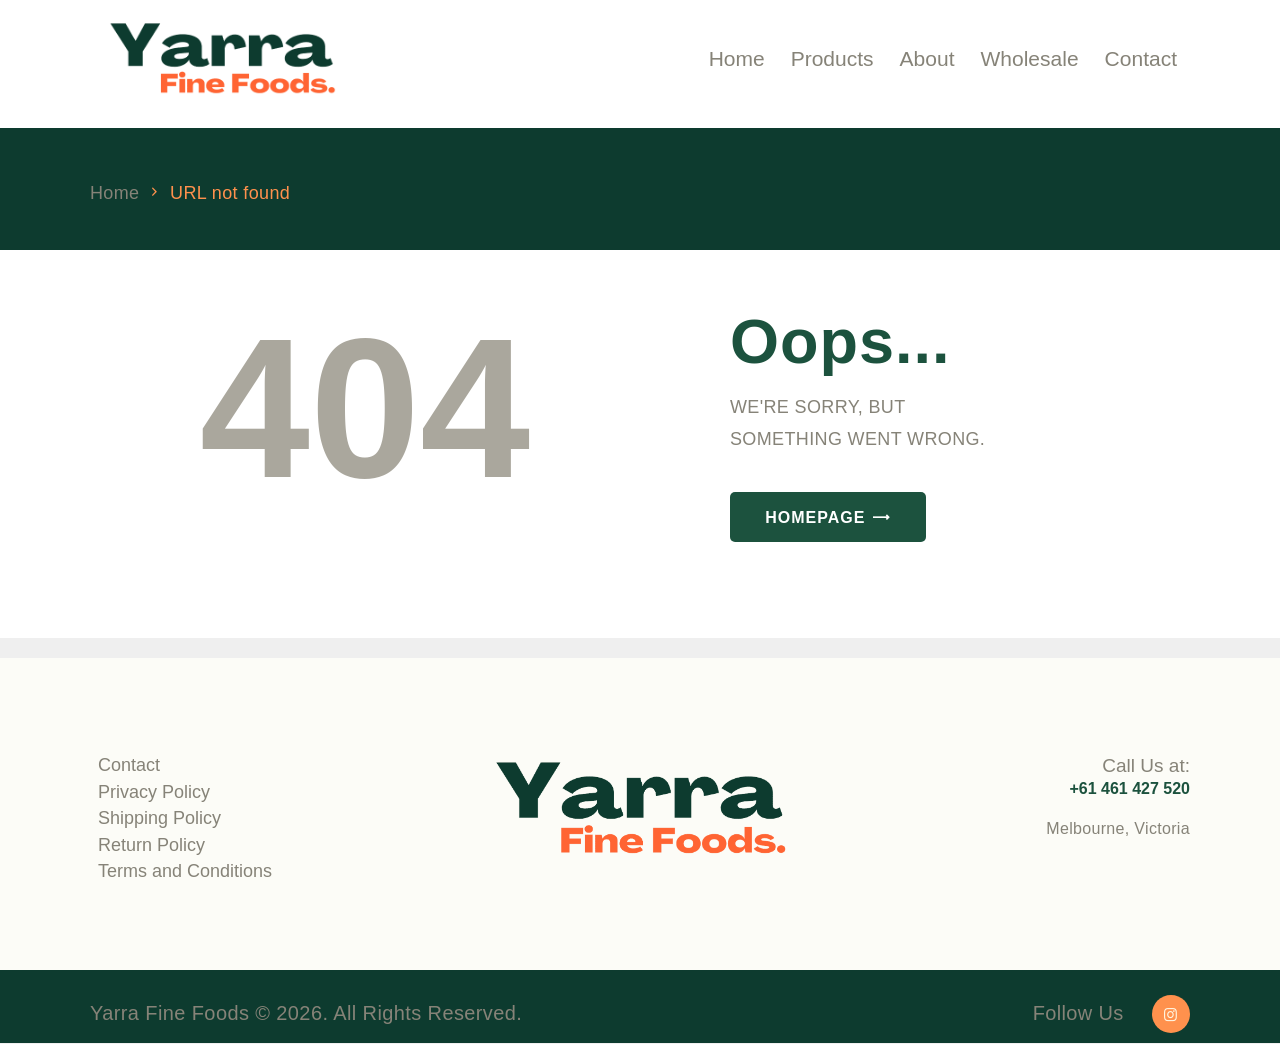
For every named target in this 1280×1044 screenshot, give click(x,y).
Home (114, 193)
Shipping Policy (159, 818)
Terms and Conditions (185, 871)
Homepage (815, 517)
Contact (129, 765)
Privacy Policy (154, 792)
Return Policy (151, 845)
